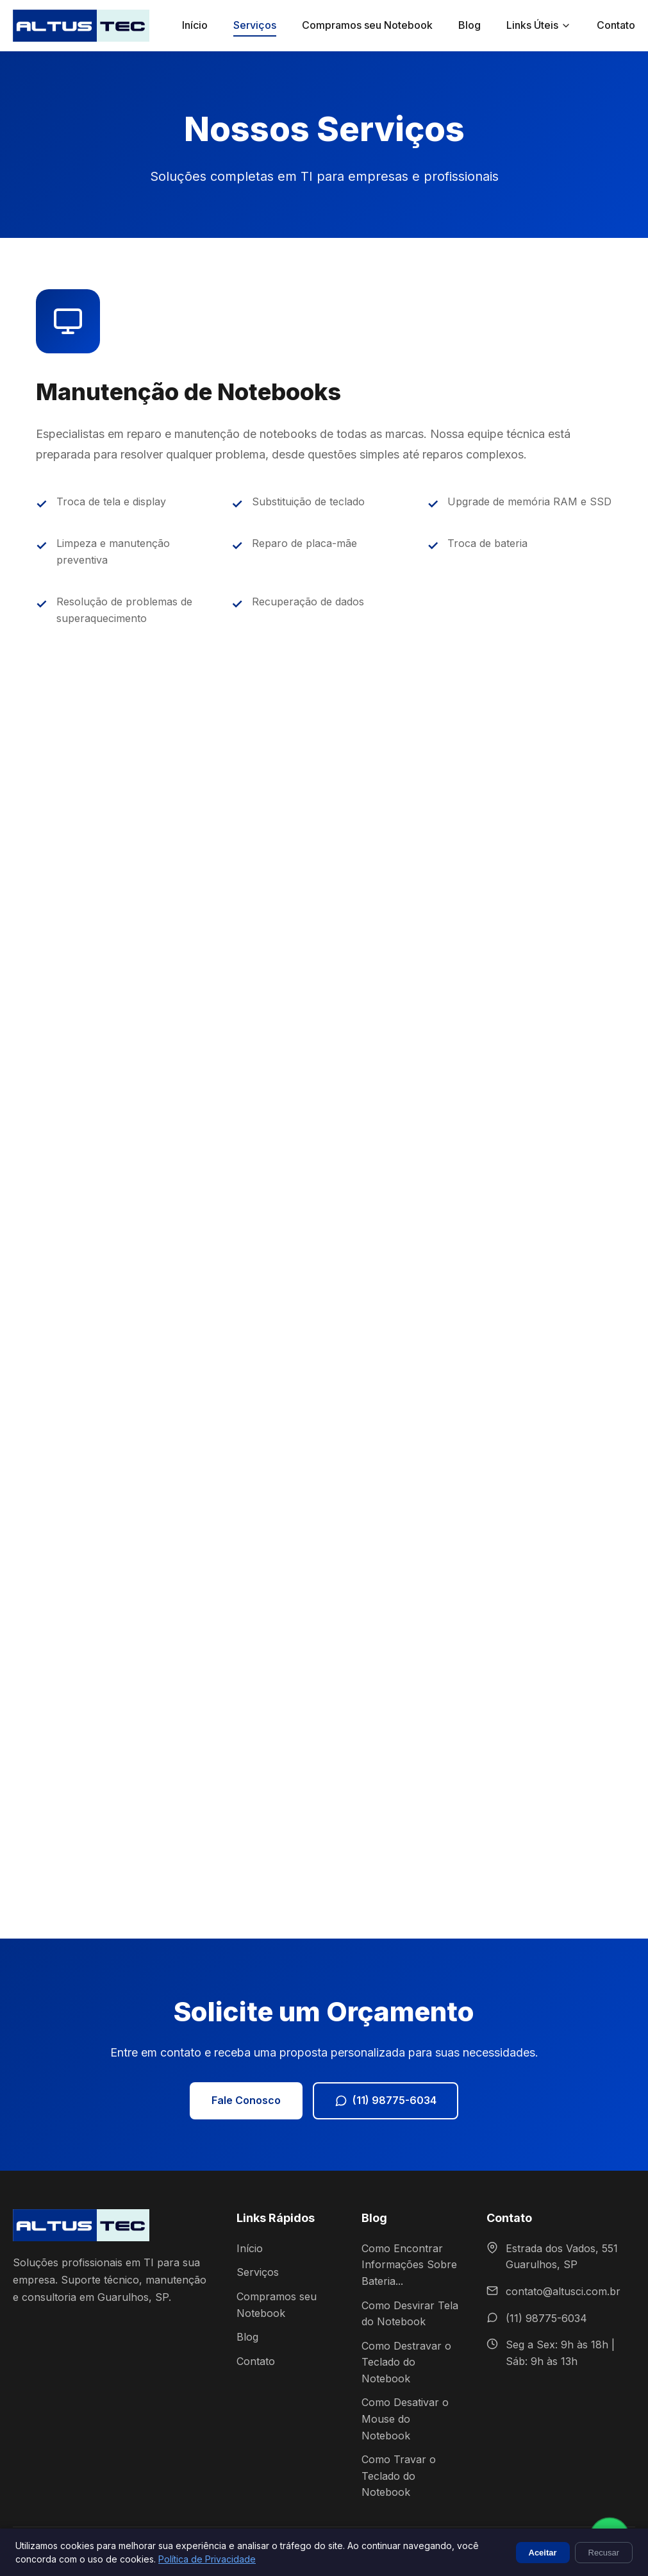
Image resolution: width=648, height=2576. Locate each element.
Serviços (254, 25)
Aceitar (543, 2552)
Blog (469, 25)
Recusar (603, 2552)
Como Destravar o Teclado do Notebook (406, 2362)
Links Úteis (538, 25)
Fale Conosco (246, 2100)
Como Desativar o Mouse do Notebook (405, 2418)
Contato (616, 25)
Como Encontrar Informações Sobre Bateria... (409, 2264)
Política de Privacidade (207, 2559)
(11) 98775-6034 (385, 2100)
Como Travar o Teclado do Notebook (398, 2475)
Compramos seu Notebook (367, 25)
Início (195, 25)
